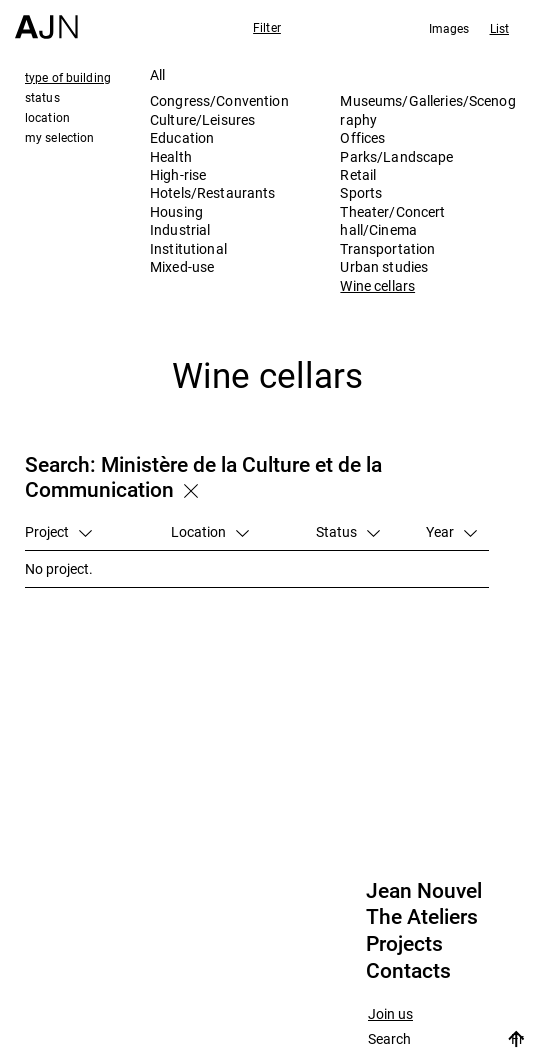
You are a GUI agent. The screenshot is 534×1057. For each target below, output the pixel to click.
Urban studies (384, 266)
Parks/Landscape (396, 156)
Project (58, 531)
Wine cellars (377, 285)
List (499, 28)
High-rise (178, 174)
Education (182, 137)
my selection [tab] (59, 137)
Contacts (408, 971)
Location (210, 531)
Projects (404, 944)
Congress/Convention (219, 100)
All (157, 74)
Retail (358, 174)
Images (449, 28)
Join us (390, 1014)
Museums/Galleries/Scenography (427, 109)
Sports (361, 192)
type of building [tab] (68, 77)
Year (451, 531)
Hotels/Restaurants (213, 192)
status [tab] (42, 97)
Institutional (188, 248)
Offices (362, 137)
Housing (176, 211)
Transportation (387, 248)
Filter (267, 27)
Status (348, 531)
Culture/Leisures (202, 119)
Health (171, 156)
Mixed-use (182, 266)
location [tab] (47, 117)
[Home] (46, 19)
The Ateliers (422, 917)
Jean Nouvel (424, 891)
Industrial (180, 229)
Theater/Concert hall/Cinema (392, 220)
